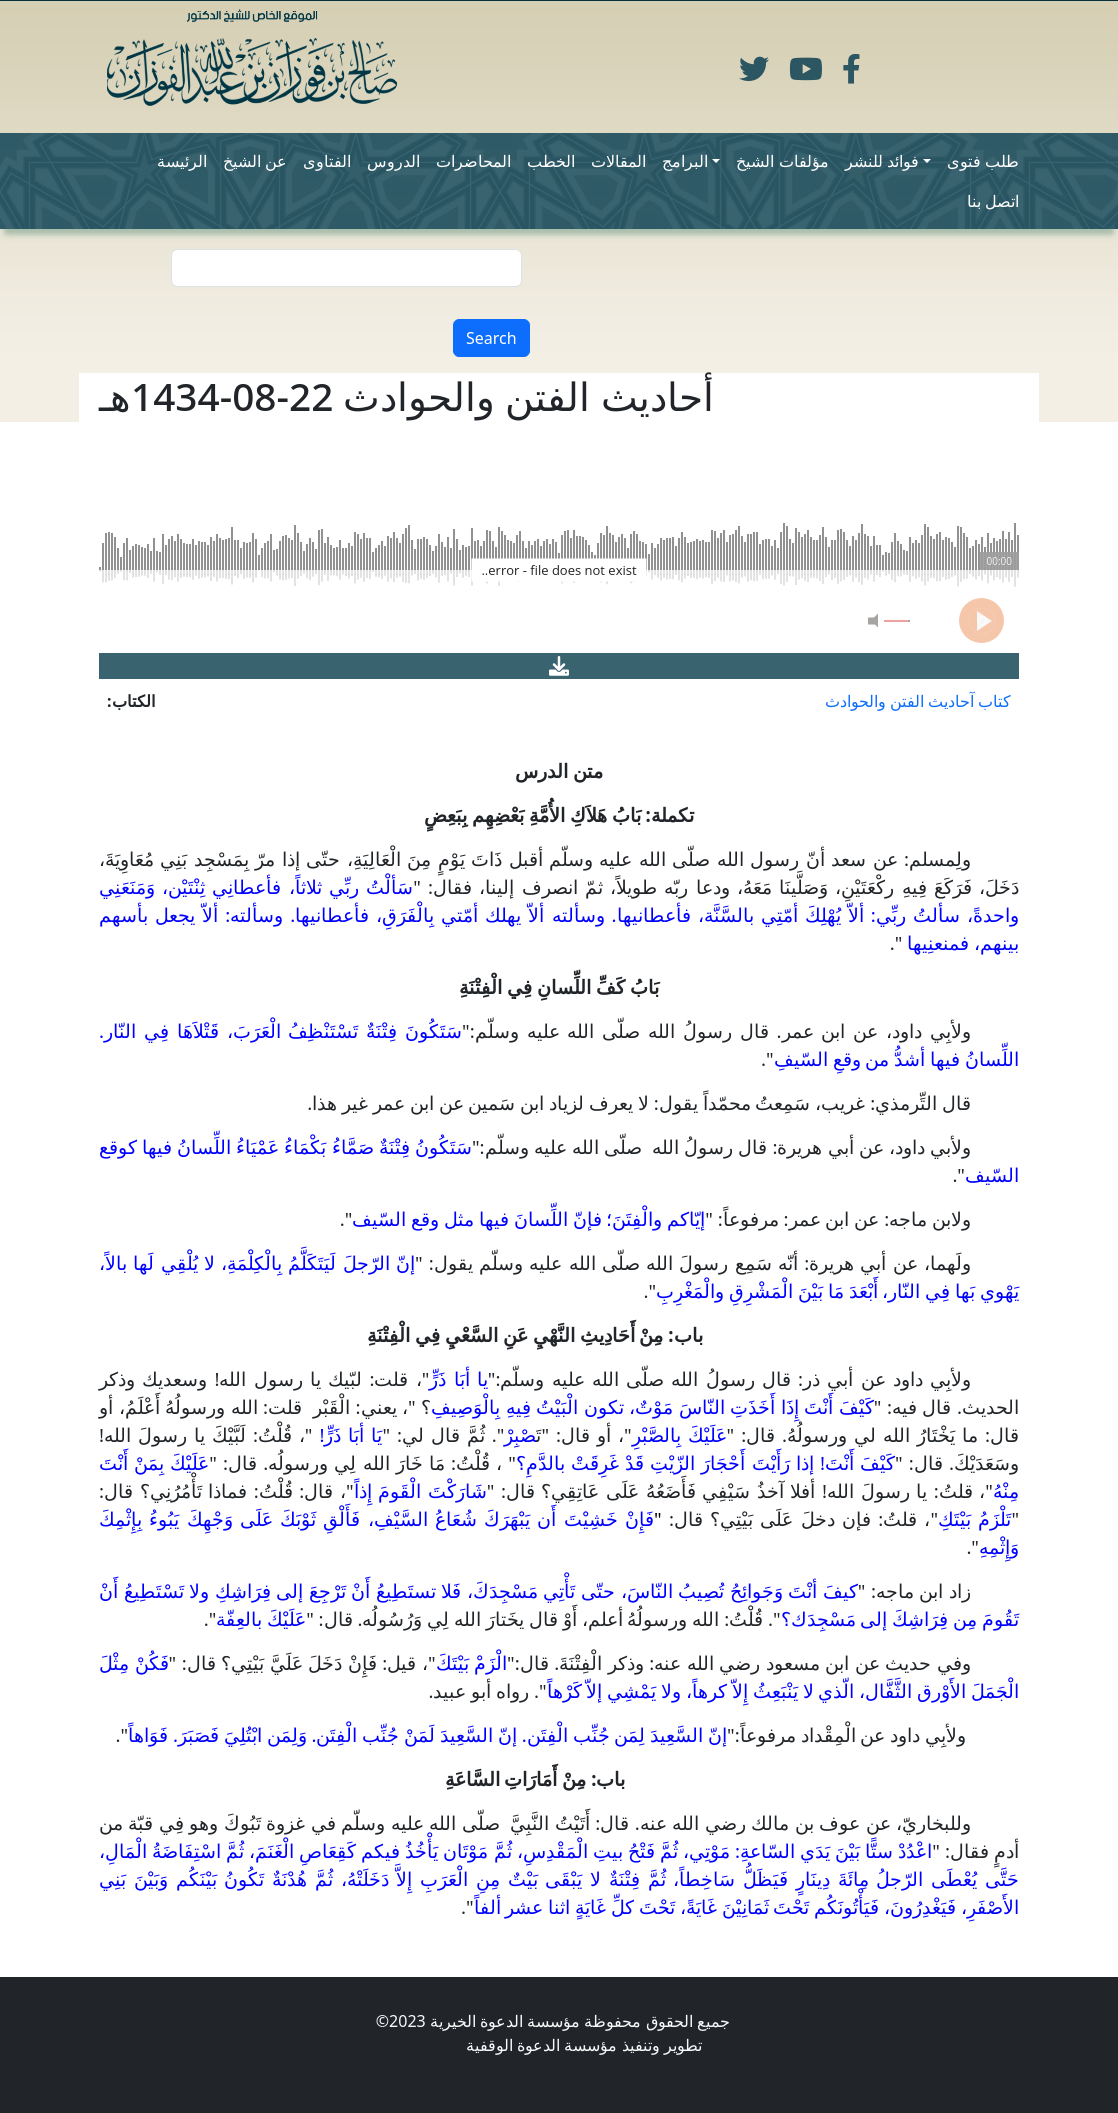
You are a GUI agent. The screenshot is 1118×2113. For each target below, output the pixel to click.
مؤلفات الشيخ (782, 161)
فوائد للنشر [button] (882, 161)
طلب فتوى (983, 161)
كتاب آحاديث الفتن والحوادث (918, 701)
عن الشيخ (255, 161)
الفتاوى (327, 161)
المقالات (618, 161)
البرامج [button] (685, 161)
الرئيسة (182, 161)
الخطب (551, 161)
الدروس (393, 161)
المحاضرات (473, 161)
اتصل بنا (993, 201)
